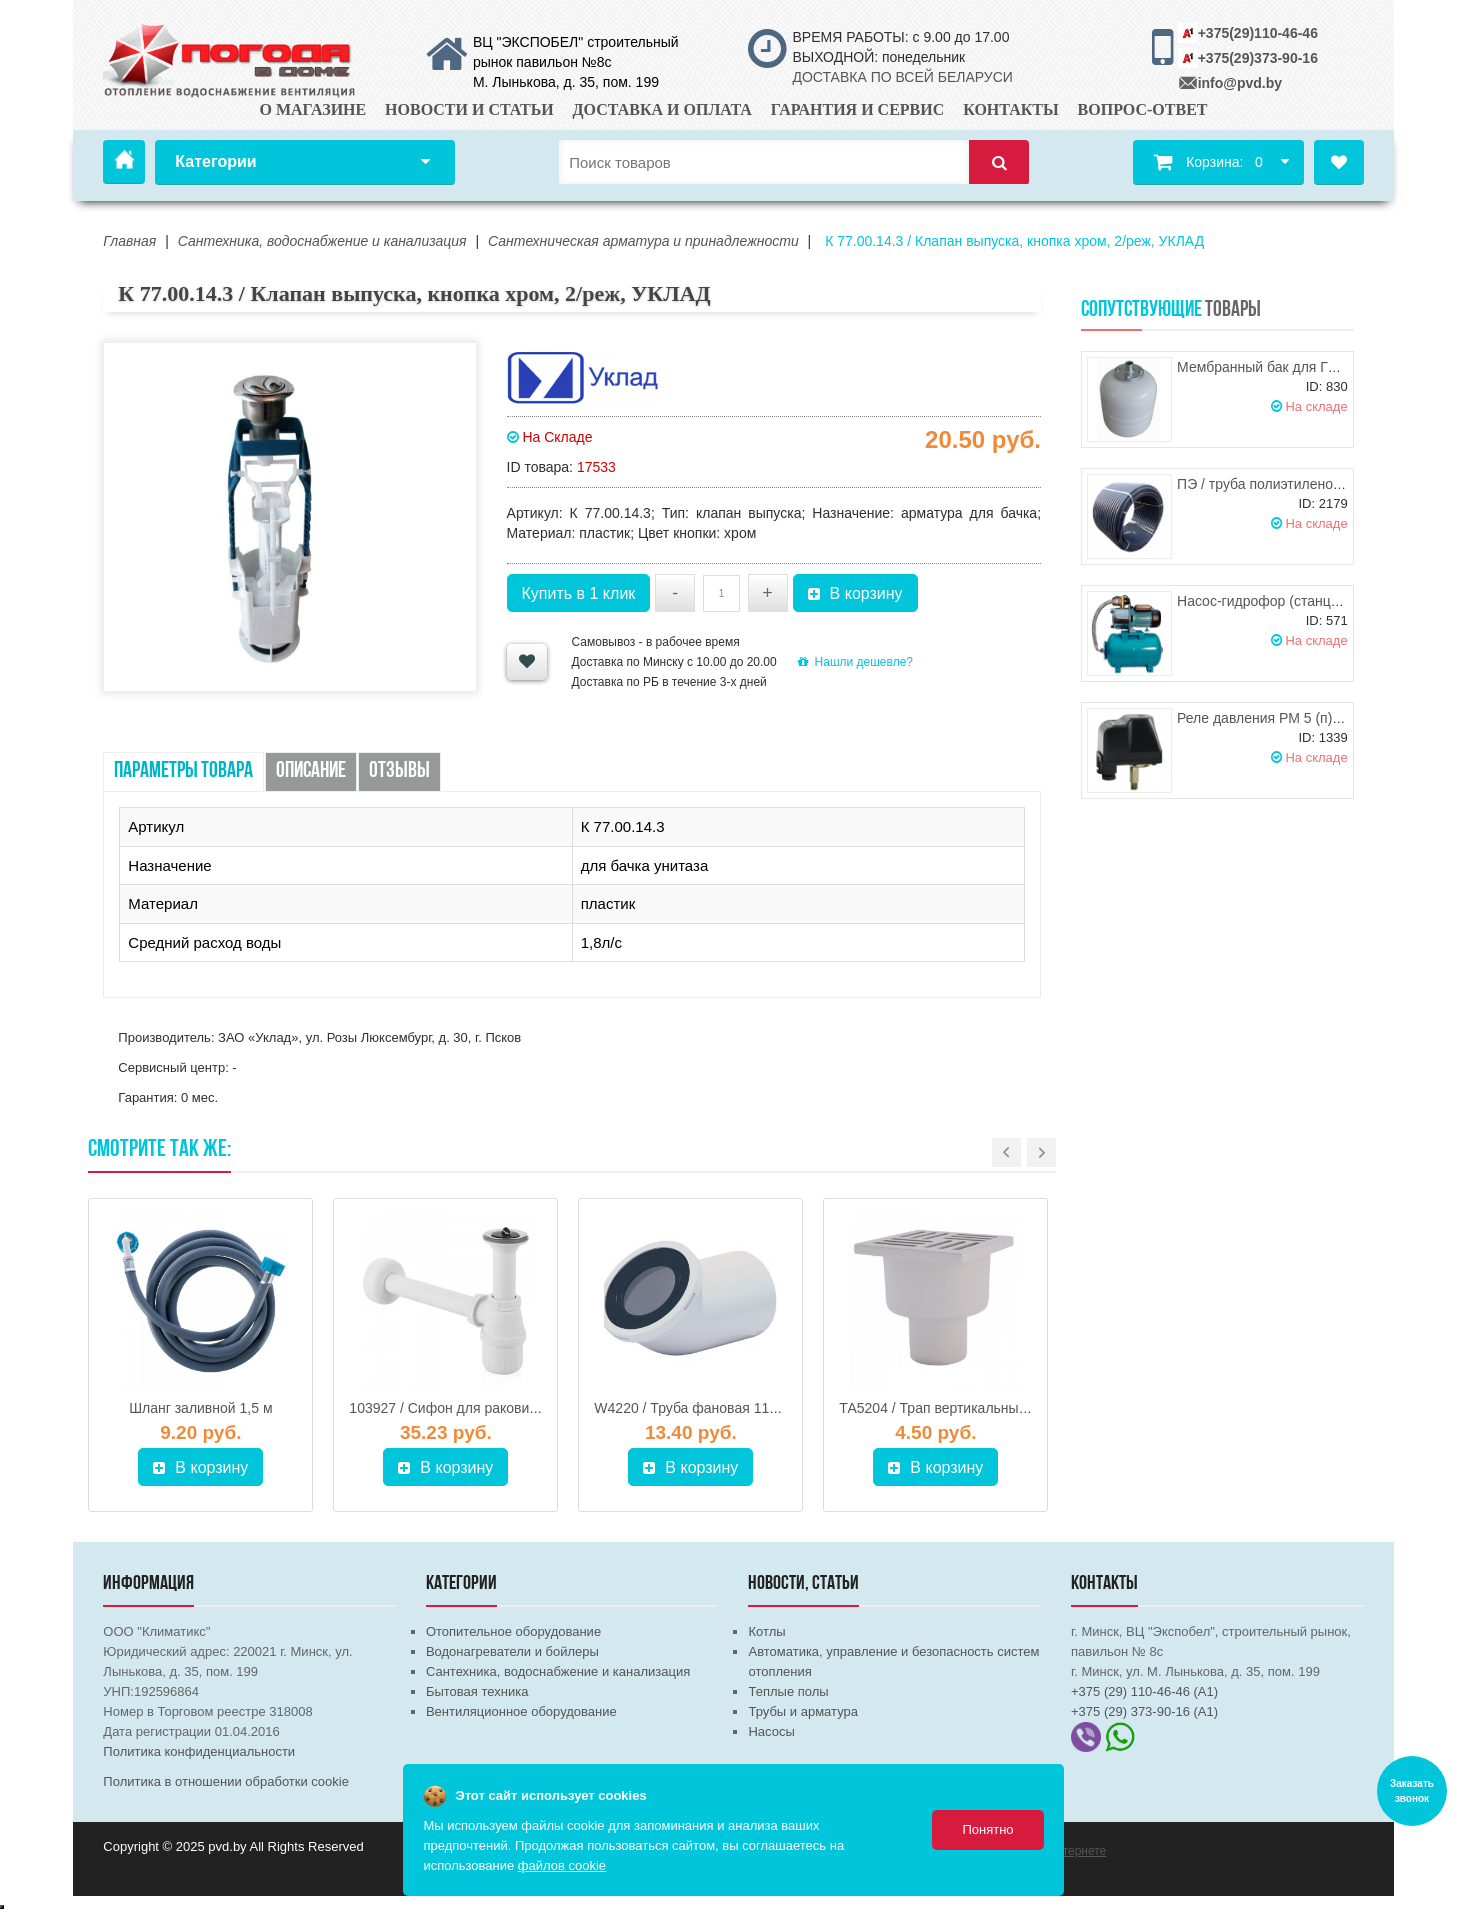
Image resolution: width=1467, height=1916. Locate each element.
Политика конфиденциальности (199, 1751)
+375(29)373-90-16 (1258, 58)
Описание (311, 771)
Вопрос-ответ (1143, 109)
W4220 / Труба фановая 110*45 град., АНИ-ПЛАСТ (758, 1408)
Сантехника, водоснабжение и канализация (558, 1671)
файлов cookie (562, 1865)
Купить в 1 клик (579, 593)
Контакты (1011, 109)
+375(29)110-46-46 (1258, 33)
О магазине (313, 109)
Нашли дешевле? (855, 662)
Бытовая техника (477, 1691)
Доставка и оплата (662, 109)
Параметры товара (183, 771)
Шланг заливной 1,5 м (200, 1408)
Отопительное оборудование (513, 1631)
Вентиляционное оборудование (521, 1711)
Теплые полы (788, 1691)
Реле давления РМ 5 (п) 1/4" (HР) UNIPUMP (1319, 718)
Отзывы (399, 771)
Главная (124, 162)
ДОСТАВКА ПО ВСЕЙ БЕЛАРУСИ (902, 77)
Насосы (771, 1731)
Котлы (766, 1631)
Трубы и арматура (802, 1711)
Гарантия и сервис (858, 109)
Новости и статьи (469, 109)
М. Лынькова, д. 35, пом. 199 (566, 82)
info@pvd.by (1240, 83)
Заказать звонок (1412, 1791)
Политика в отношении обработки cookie (226, 1781)
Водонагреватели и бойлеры (512, 1651)
